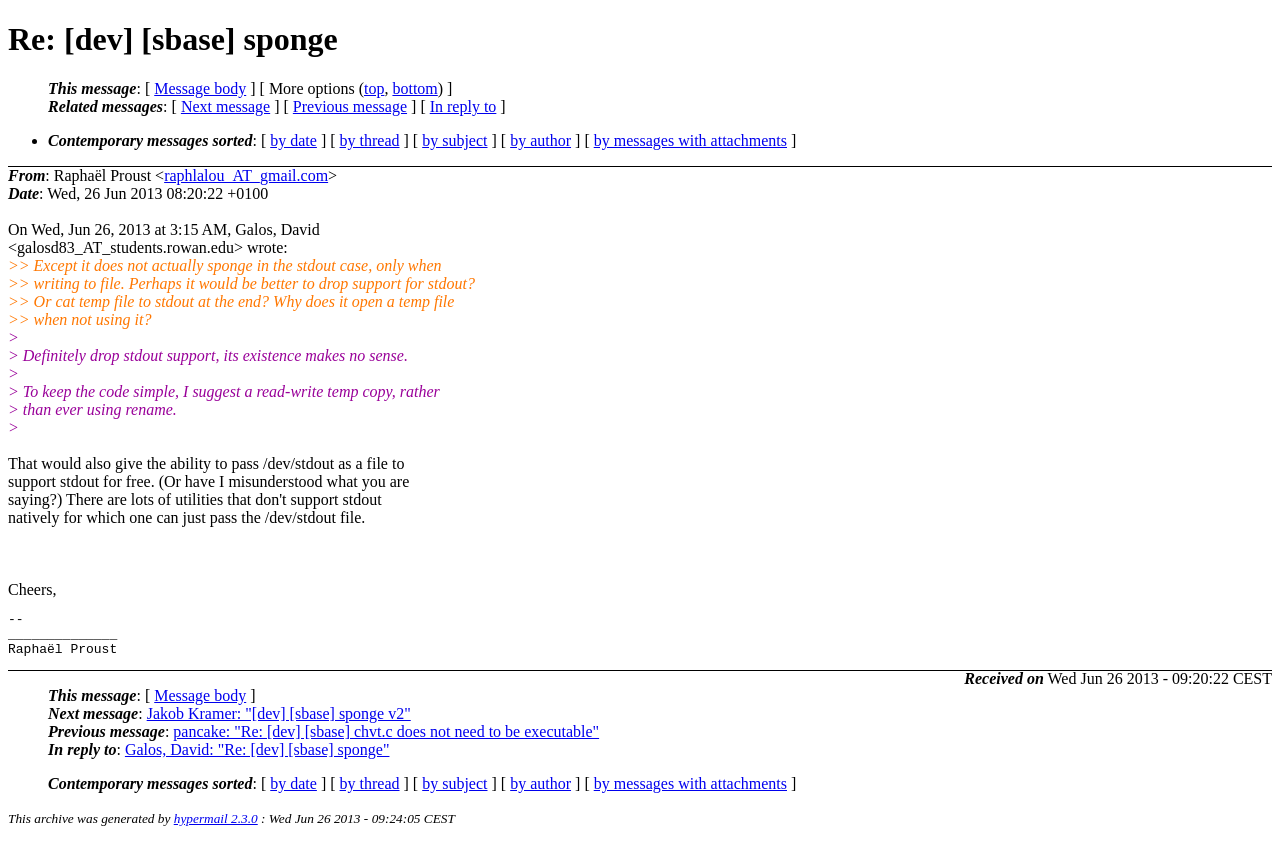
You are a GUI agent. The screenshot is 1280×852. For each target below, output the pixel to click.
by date (293, 140)
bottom (414, 88)
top (374, 88)
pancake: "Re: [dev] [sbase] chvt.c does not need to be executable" (386, 740)
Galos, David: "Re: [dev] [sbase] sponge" (257, 758)
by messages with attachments (690, 140)
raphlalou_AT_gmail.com (246, 175)
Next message (225, 106)
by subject (454, 140)
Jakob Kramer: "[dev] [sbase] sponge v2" (279, 722)
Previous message (350, 106)
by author (540, 140)
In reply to (463, 106)
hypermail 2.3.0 (216, 827)
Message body (200, 88)
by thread (370, 140)
